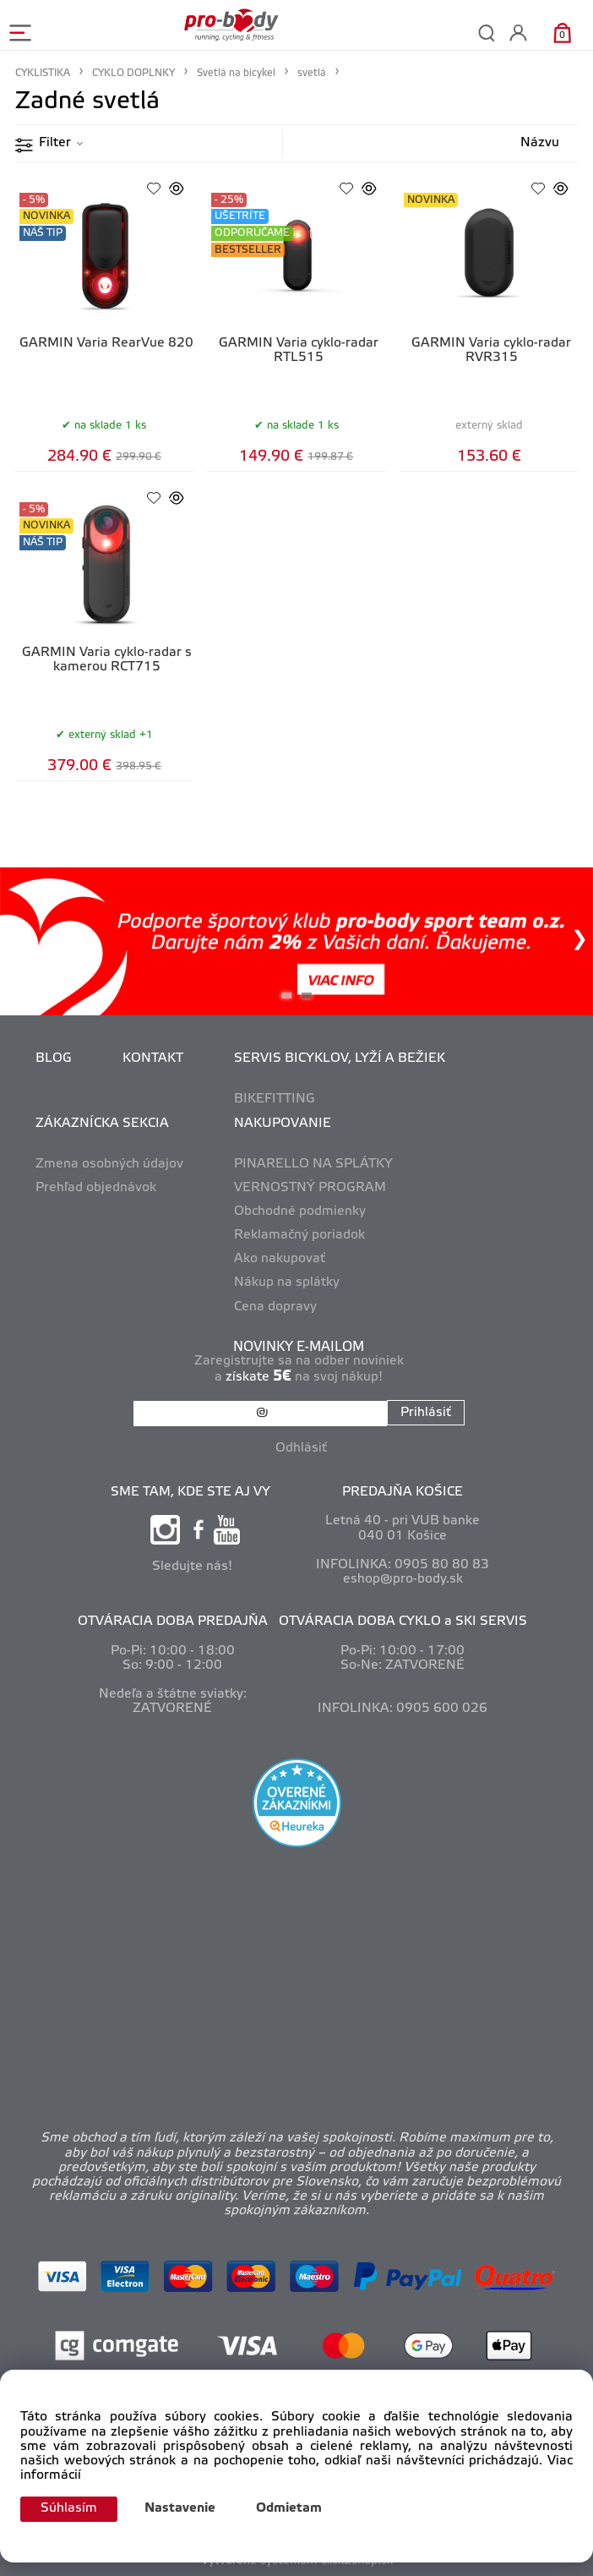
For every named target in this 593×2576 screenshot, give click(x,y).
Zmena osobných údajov (109, 1164)
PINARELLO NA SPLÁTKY (313, 1164)
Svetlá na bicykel (236, 73)
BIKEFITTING (274, 1099)
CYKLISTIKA (42, 73)
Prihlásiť (425, 1413)
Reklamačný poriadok (299, 1235)
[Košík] (562, 32)
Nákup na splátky (287, 1282)
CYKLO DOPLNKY (133, 73)
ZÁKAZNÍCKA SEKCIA (102, 1123)
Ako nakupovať (279, 1259)
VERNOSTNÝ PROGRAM (310, 1188)
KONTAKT (152, 1058)
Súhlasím (69, 2508)
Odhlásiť (301, 1448)
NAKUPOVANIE (282, 1123)
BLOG (53, 1058)
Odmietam (289, 2508)
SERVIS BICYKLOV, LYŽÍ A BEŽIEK (339, 1058)
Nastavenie (179, 2508)
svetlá (311, 73)
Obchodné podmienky (300, 1211)
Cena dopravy (275, 1307)
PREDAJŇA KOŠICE (402, 1492)
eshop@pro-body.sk (403, 1579)
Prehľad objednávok (95, 1188)
